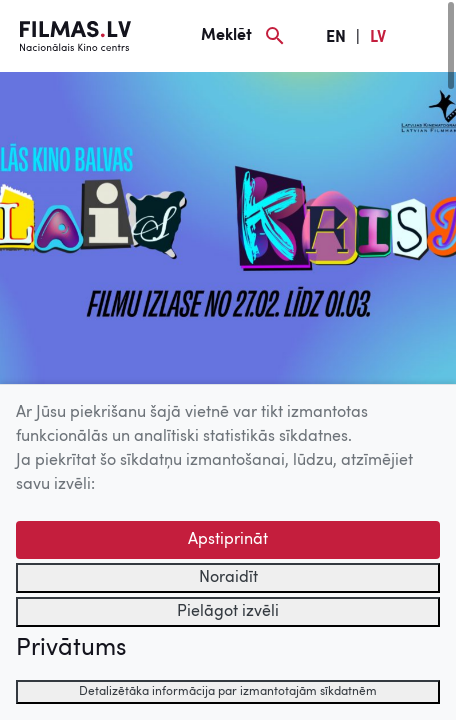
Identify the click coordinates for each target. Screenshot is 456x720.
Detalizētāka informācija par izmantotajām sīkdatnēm (228, 692)
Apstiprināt (228, 540)
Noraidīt (228, 578)
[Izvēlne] (426, 36)
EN (336, 38)
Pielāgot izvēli (228, 612)
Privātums (71, 649)
